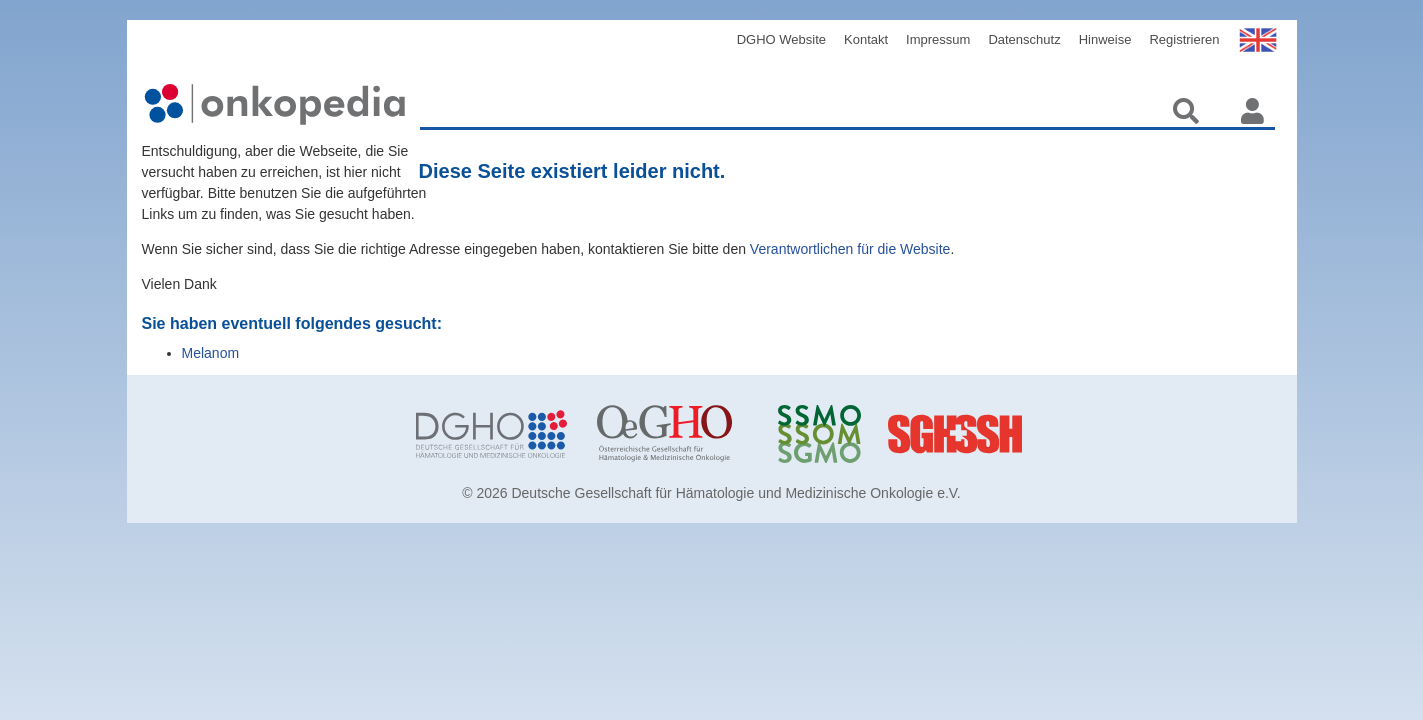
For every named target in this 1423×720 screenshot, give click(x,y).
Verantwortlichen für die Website (850, 249)
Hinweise (1105, 39)
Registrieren (1184, 39)
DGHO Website (781, 39)
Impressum (938, 39)
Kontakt (866, 39)
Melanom (211, 353)
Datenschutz (1024, 39)
